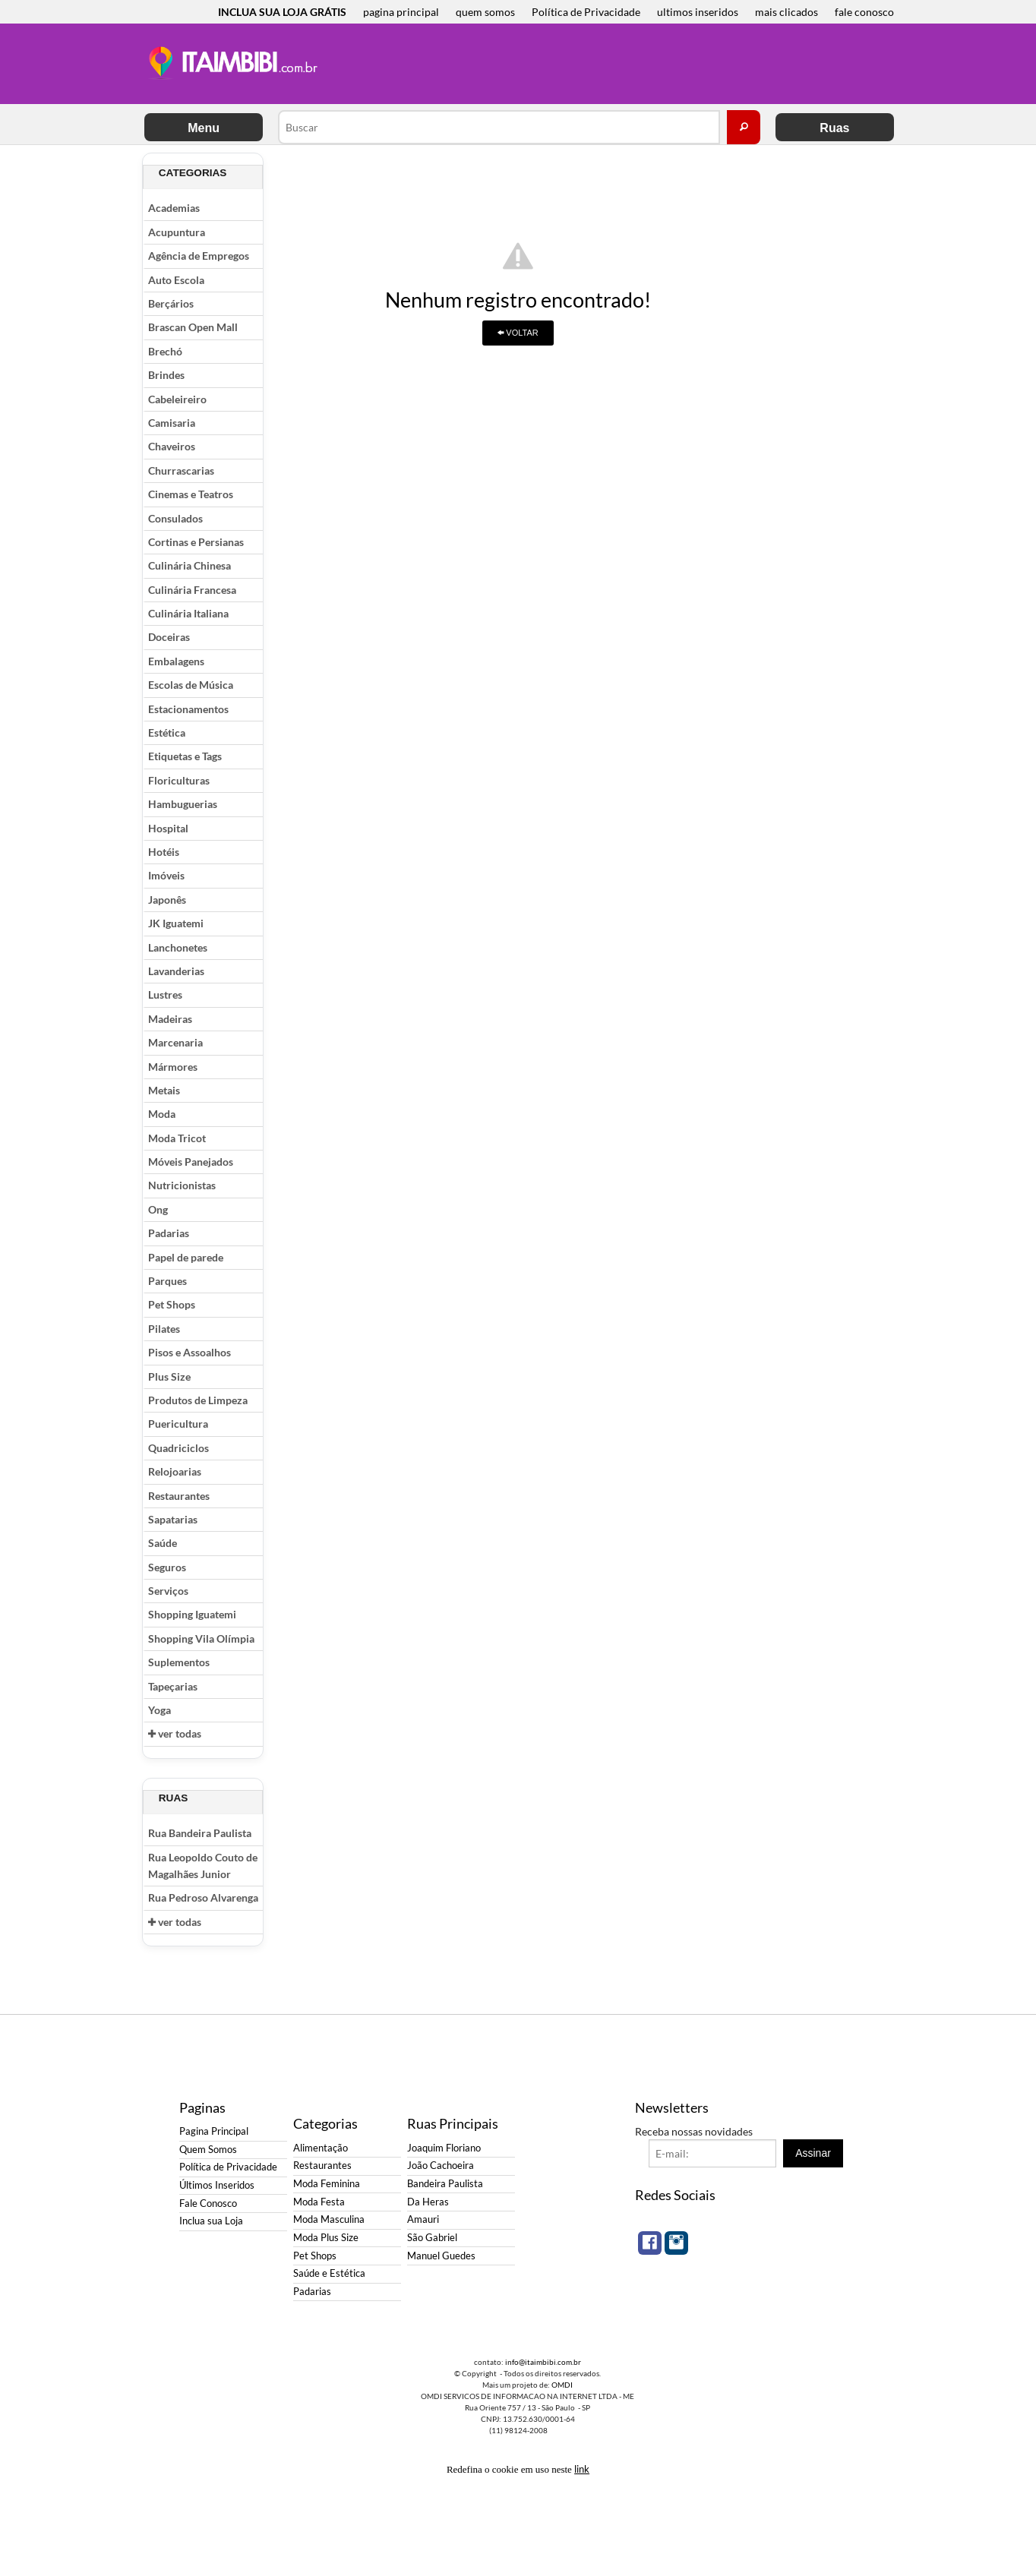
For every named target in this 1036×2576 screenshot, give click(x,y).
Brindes (166, 374)
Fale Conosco (208, 2203)
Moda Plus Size (325, 2237)
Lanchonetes (177, 947)
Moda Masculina (329, 2219)
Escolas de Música (190, 684)
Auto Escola (176, 279)
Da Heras (428, 2202)
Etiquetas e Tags (185, 756)
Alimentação (320, 2148)
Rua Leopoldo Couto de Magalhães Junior (202, 1865)
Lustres (165, 994)
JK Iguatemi (176, 923)
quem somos (485, 11)
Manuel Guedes (441, 2256)
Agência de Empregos (198, 255)
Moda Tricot (177, 1138)
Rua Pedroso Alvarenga (203, 1897)
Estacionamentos (188, 708)
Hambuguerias (182, 803)
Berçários (171, 303)
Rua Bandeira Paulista (199, 1832)
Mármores (172, 1066)
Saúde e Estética (329, 2273)
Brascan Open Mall (193, 326)
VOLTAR (517, 332)
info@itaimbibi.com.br (543, 2361)
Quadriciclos (178, 1447)
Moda (161, 1113)
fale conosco (864, 11)
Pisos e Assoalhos (189, 1352)
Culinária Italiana (188, 613)
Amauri (423, 2219)
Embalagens (176, 661)
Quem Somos (208, 2149)
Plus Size (169, 1376)
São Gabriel (432, 2237)
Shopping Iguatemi (192, 1614)
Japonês (167, 899)
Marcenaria (175, 1042)
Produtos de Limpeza (198, 1400)
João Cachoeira (440, 2165)
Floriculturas (179, 780)
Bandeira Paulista (445, 2183)
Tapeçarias (172, 1686)
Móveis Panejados (190, 1161)
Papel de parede (185, 1257)
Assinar (813, 2153)
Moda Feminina (326, 2183)
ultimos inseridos (697, 11)
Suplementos (179, 1662)
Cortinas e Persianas (196, 541)
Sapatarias (172, 1519)
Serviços (168, 1590)
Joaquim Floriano (444, 2148)
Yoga (159, 1709)
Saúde (162, 1542)
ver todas (174, 1733)
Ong (158, 1209)
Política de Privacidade (586, 11)
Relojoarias (174, 1471)
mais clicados (786, 11)
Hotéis (163, 851)
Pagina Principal (213, 2131)
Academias (174, 207)
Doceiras (169, 636)
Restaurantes (179, 1495)
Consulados (175, 518)
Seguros (167, 1567)
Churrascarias (181, 470)
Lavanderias (176, 970)
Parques (167, 1280)
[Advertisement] (608, 65)
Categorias (193, 172)
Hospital (168, 828)
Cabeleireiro (177, 399)
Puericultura (178, 1423)
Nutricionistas (182, 1185)
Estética (166, 732)
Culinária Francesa (192, 589)
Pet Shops (171, 1304)
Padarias (168, 1232)
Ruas (834, 128)
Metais (164, 1090)
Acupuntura (176, 232)
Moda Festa (319, 2202)
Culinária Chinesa (189, 565)
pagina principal (401, 11)
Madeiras (170, 1018)
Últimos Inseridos (216, 2185)
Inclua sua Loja (211, 2221)
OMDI (562, 2384)
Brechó (165, 351)
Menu (204, 128)
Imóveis (166, 875)
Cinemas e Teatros (190, 494)
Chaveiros (171, 446)
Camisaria (171, 422)
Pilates (164, 1328)
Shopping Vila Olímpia (201, 1638)
